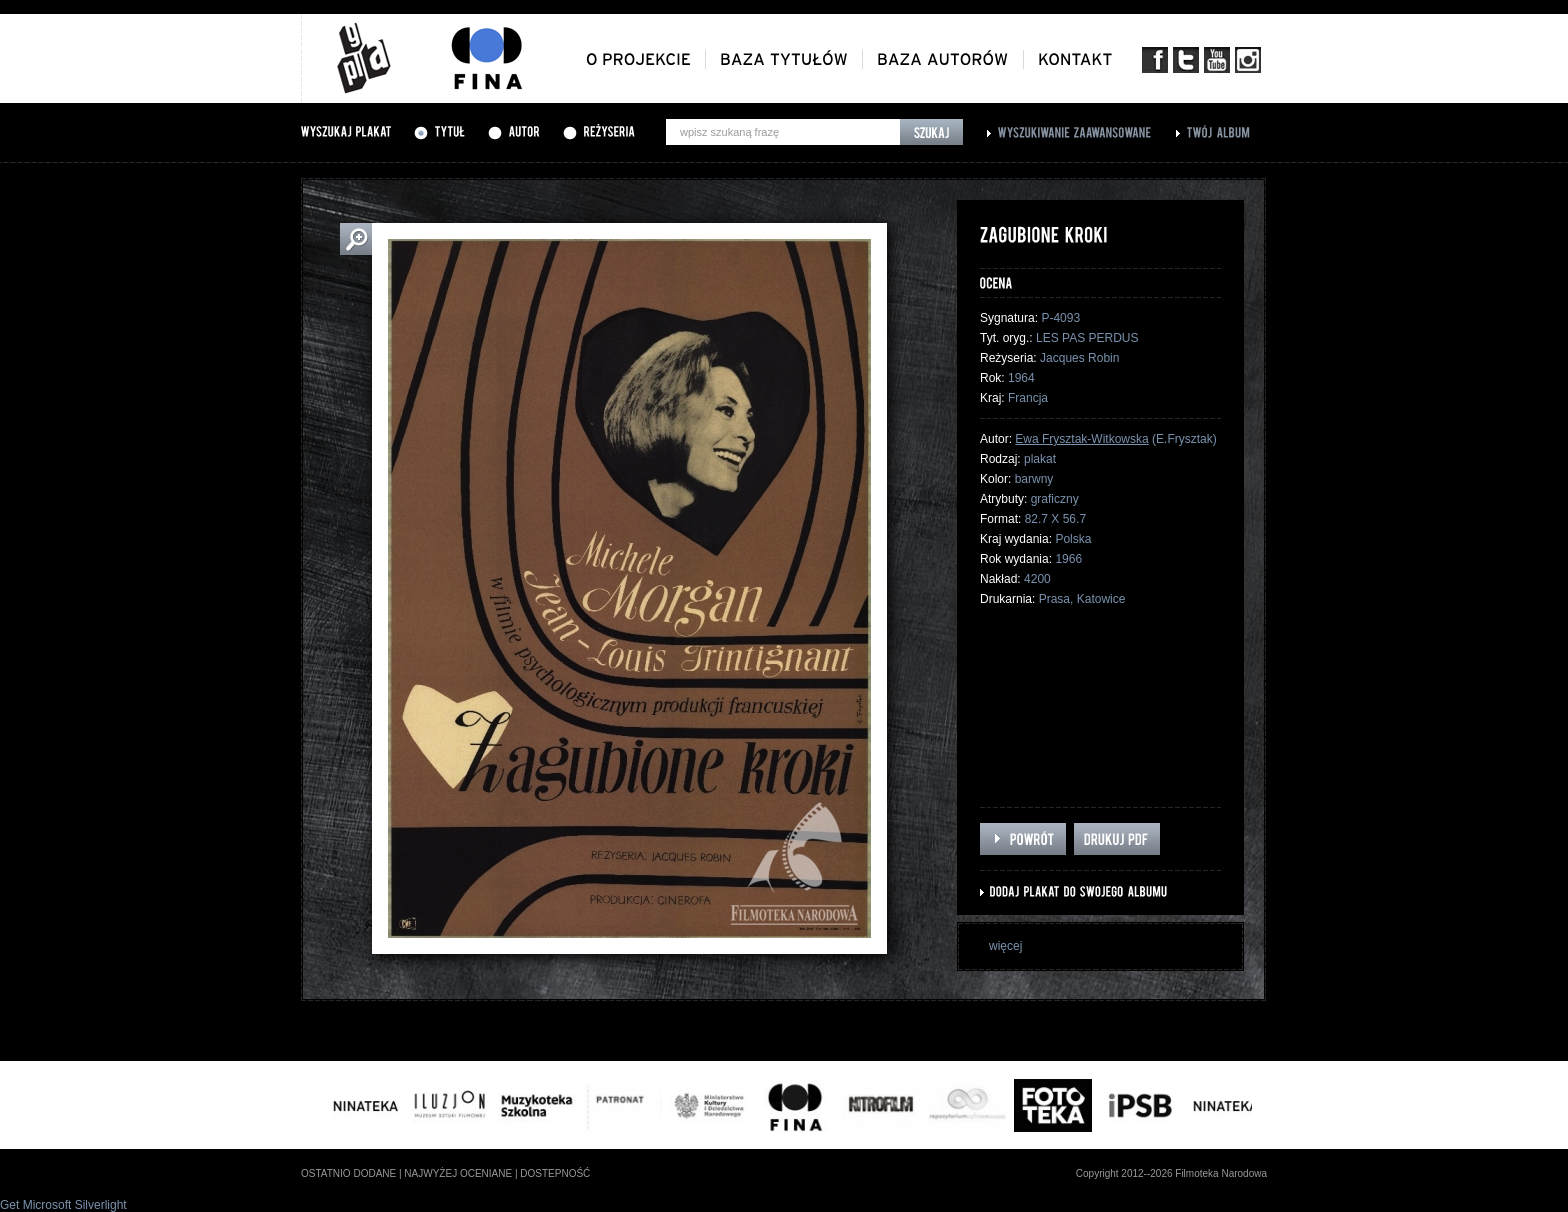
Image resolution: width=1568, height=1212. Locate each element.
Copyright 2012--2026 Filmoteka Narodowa (1171, 1173)
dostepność (555, 1173)
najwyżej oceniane (458, 1173)
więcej (1005, 946)
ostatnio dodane (348, 1173)
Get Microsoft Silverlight (63, 1205)
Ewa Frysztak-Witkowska (1081, 439)
